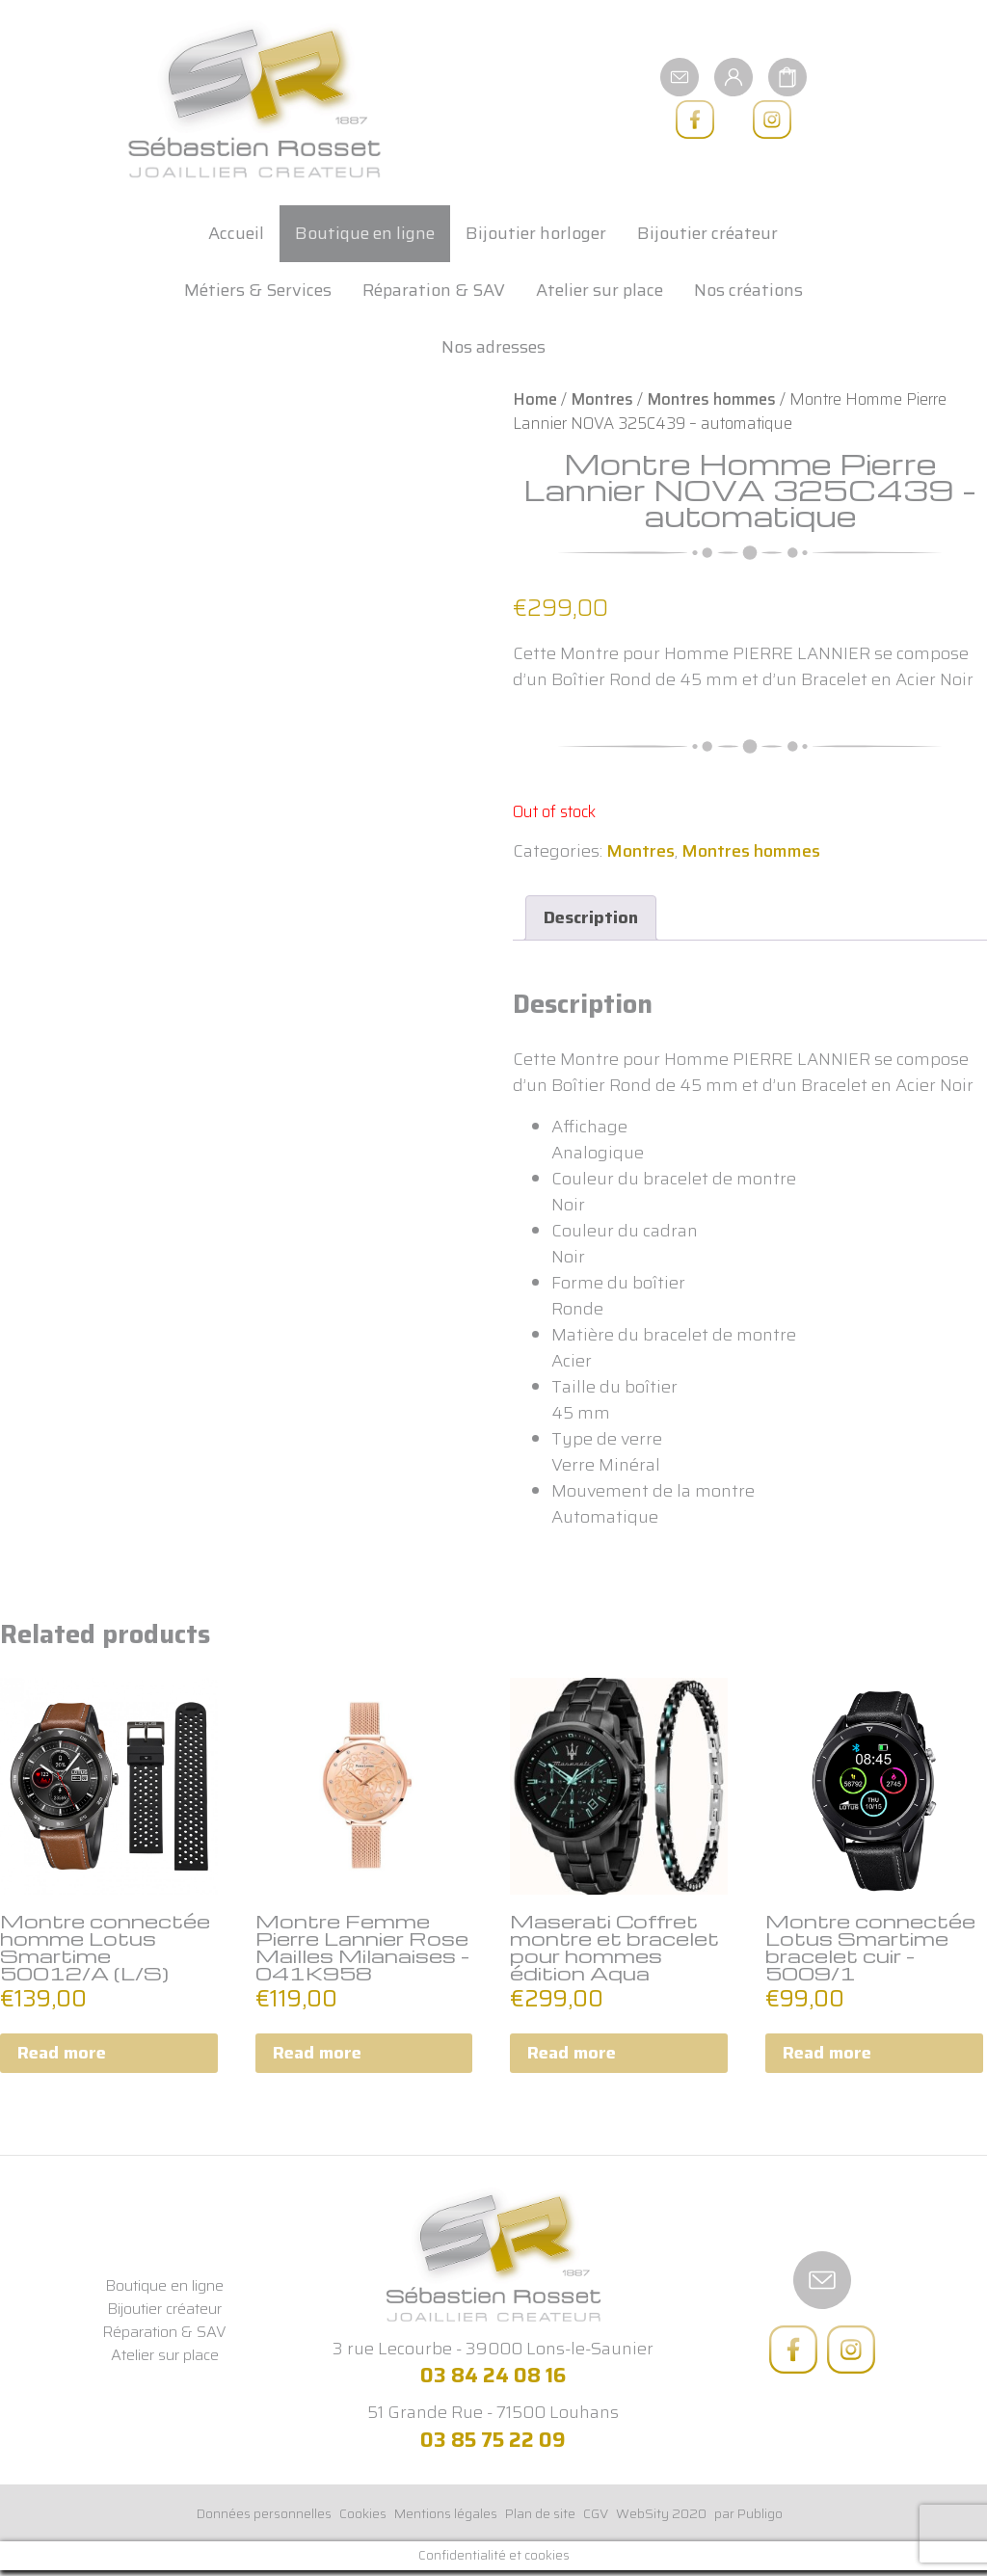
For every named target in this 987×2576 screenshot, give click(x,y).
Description (591, 917)
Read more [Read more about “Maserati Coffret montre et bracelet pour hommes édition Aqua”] (571, 2052)
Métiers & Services (258, 290)
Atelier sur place (599, 290)
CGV (595, 2513)
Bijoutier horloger (536, 233)
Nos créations (748, 290)
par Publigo (748, 2513)
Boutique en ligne (365, 233)
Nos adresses (493, 346)
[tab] (590, 918)
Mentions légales (445, 2513)
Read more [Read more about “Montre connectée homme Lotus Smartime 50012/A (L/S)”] (61, 2052)
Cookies (363, 2513)
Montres (602, 399)
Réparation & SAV (433, 290)
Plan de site (540, 2513)
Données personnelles (264, 2513)
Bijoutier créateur (707, 233)
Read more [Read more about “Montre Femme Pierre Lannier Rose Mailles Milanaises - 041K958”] (317, 2052)
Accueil (236, 233)
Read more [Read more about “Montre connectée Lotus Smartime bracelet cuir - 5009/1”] (827, 2052)
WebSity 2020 (661, 2513)
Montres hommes (711, 399)
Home (535, 399)
